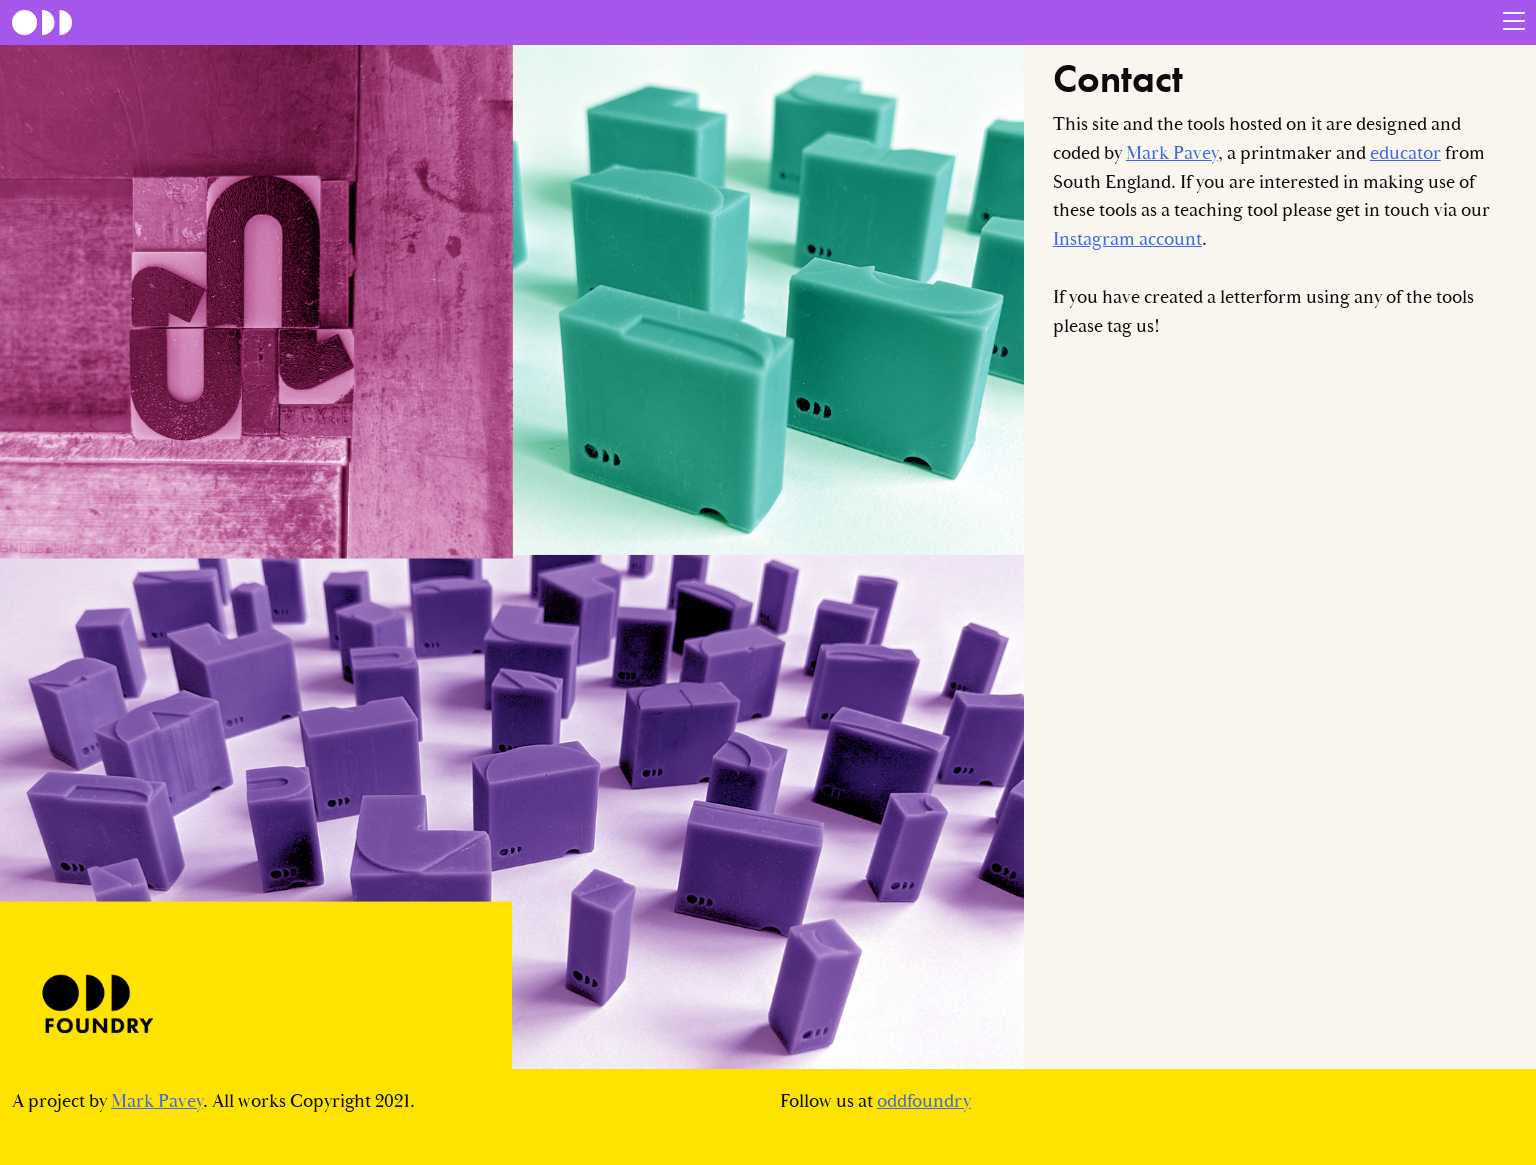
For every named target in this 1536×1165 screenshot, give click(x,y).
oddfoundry (924, 1101)
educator (1405, 153)
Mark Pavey (1172, 153)
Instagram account (1127, 239)
